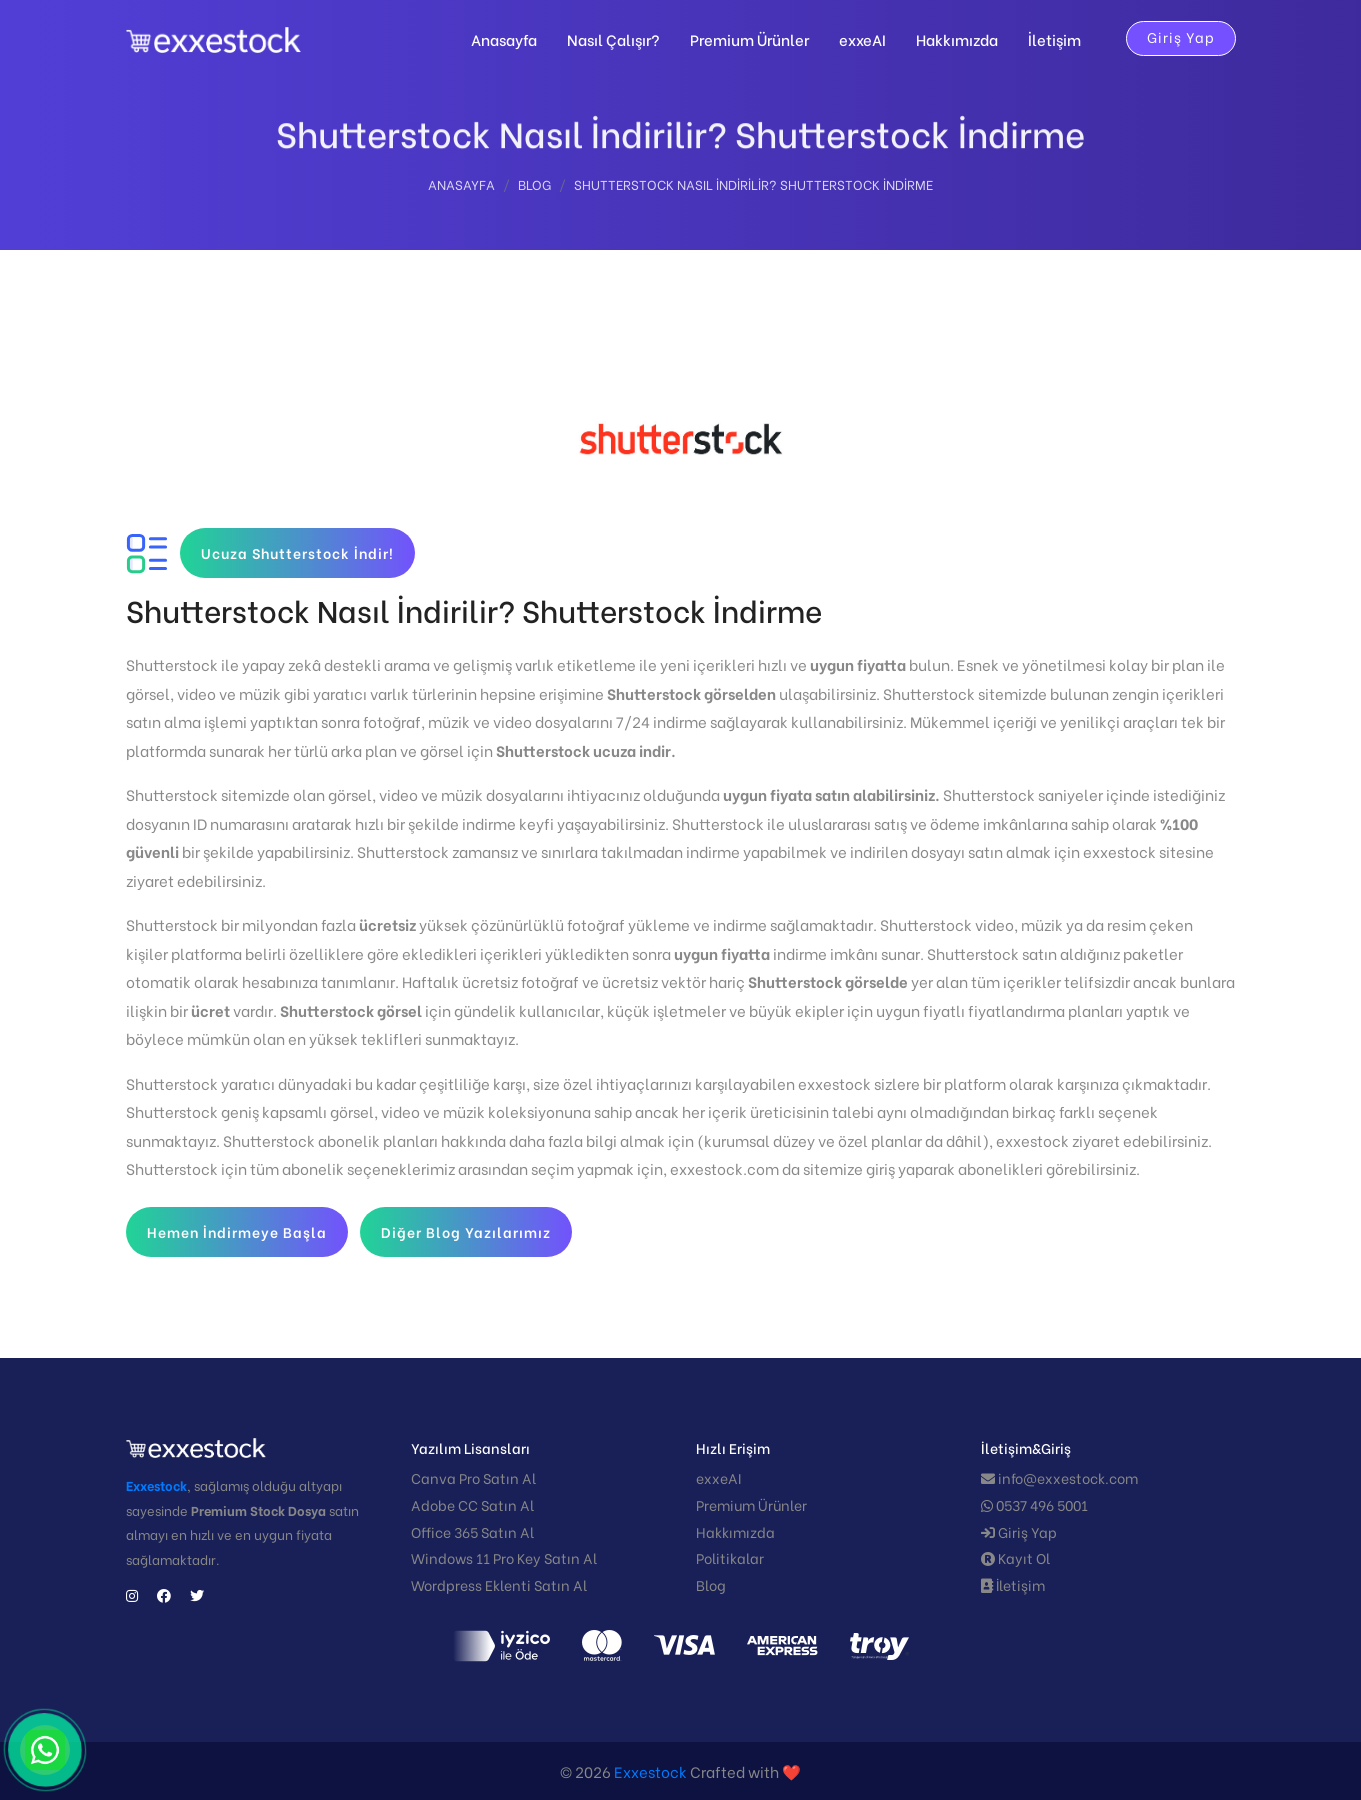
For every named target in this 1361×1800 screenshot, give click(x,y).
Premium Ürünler (749, 39)
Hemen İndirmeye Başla (237, 1231)
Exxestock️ (650, 1771)
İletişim (1054, 39)
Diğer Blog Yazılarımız (466, 1231)
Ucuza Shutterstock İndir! (297, 552)
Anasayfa (504, 39)
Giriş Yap (1181, 36)
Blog (534, 187)
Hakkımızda (957, 39)
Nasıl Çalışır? (613, 39)
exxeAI (862, 39)
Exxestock (156, 1484)
